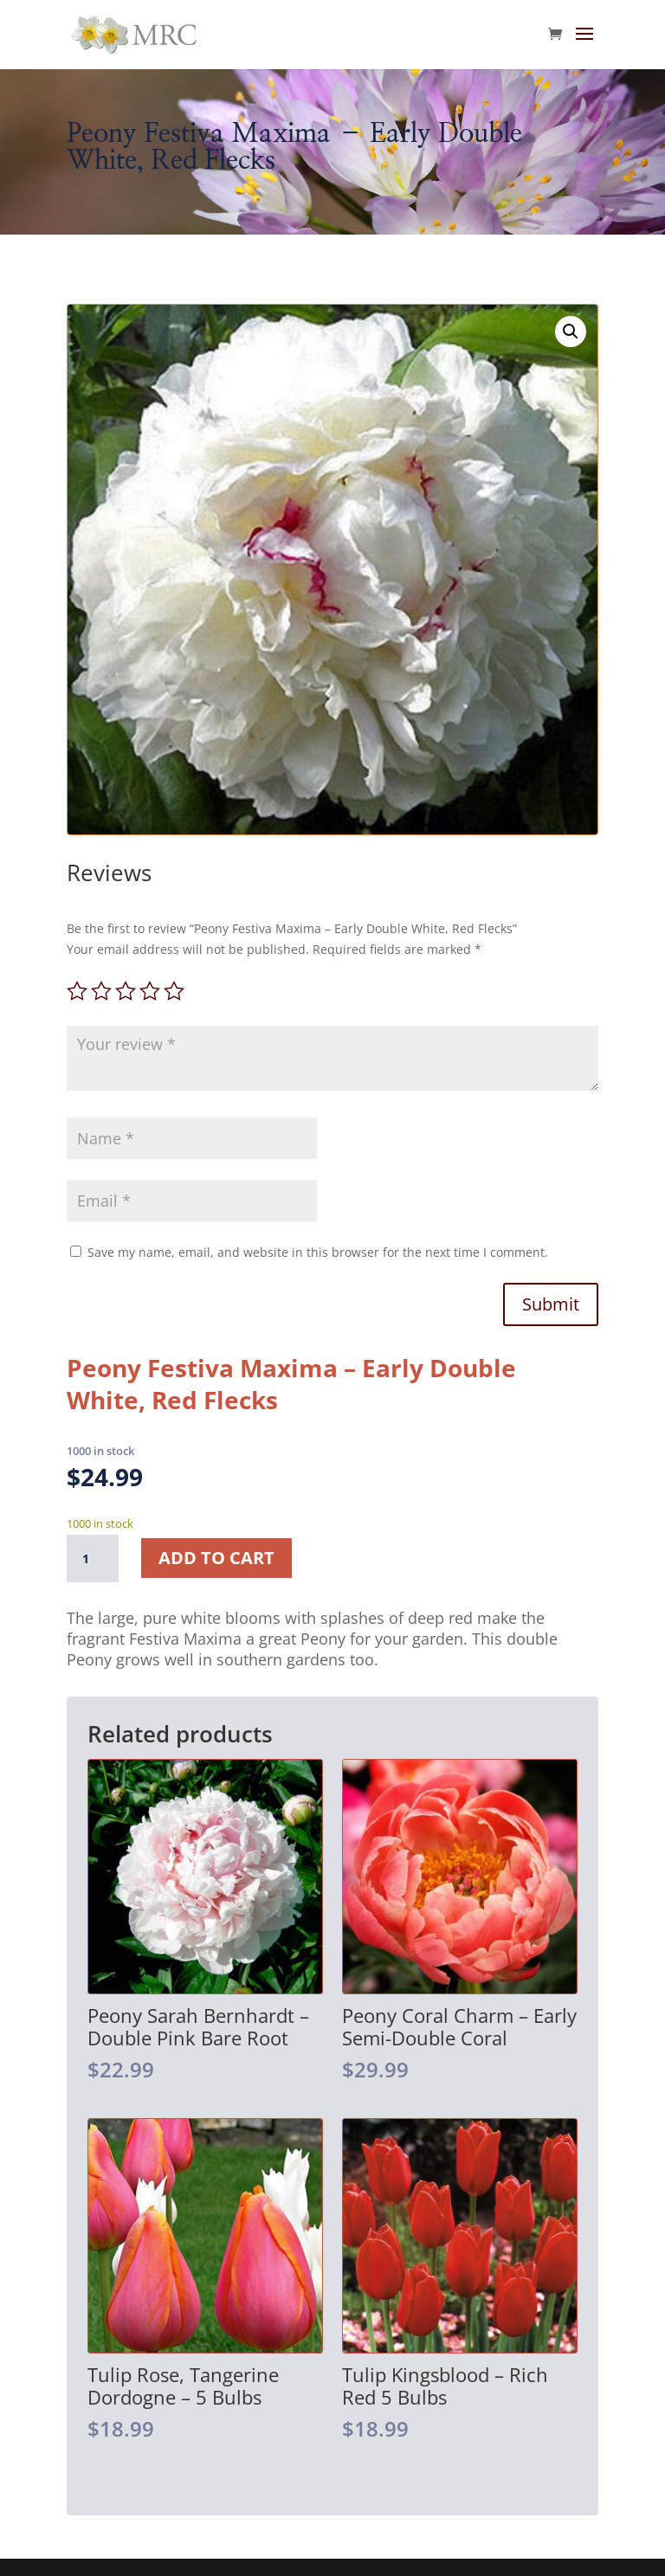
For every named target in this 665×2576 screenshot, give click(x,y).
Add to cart (216, 1557)
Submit (550, 1304)
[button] (570, 331)
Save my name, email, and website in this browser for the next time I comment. (317, 1252)
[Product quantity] (93, 1559)
